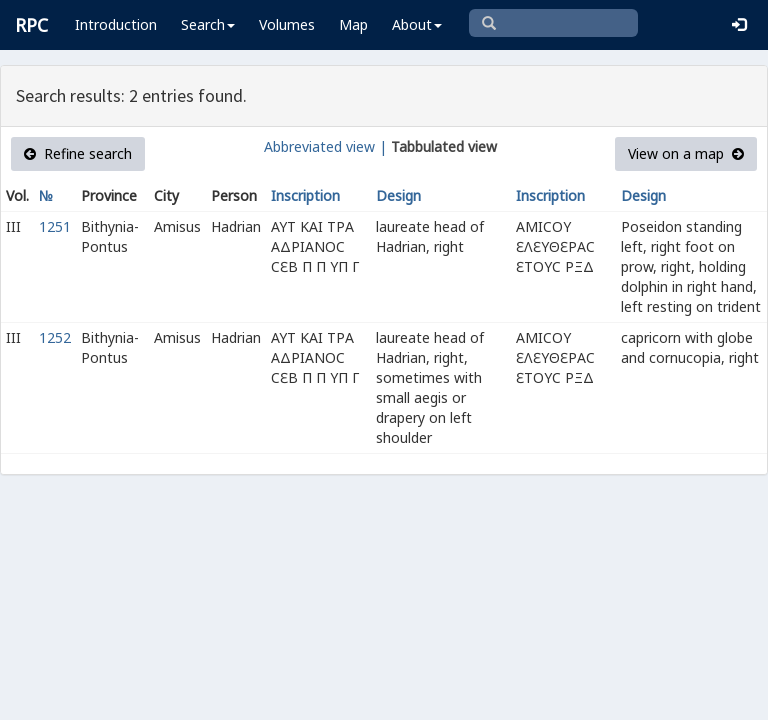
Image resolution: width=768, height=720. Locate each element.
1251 (55, 226)
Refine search (78, 153)
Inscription (305, 195)
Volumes (287, 24)
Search (208, 24)
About (417, 24)
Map (353, 24)
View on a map (686, 153)
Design (398, 195)
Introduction (116, 24)
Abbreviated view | (325, 146)
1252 (55, 337)
